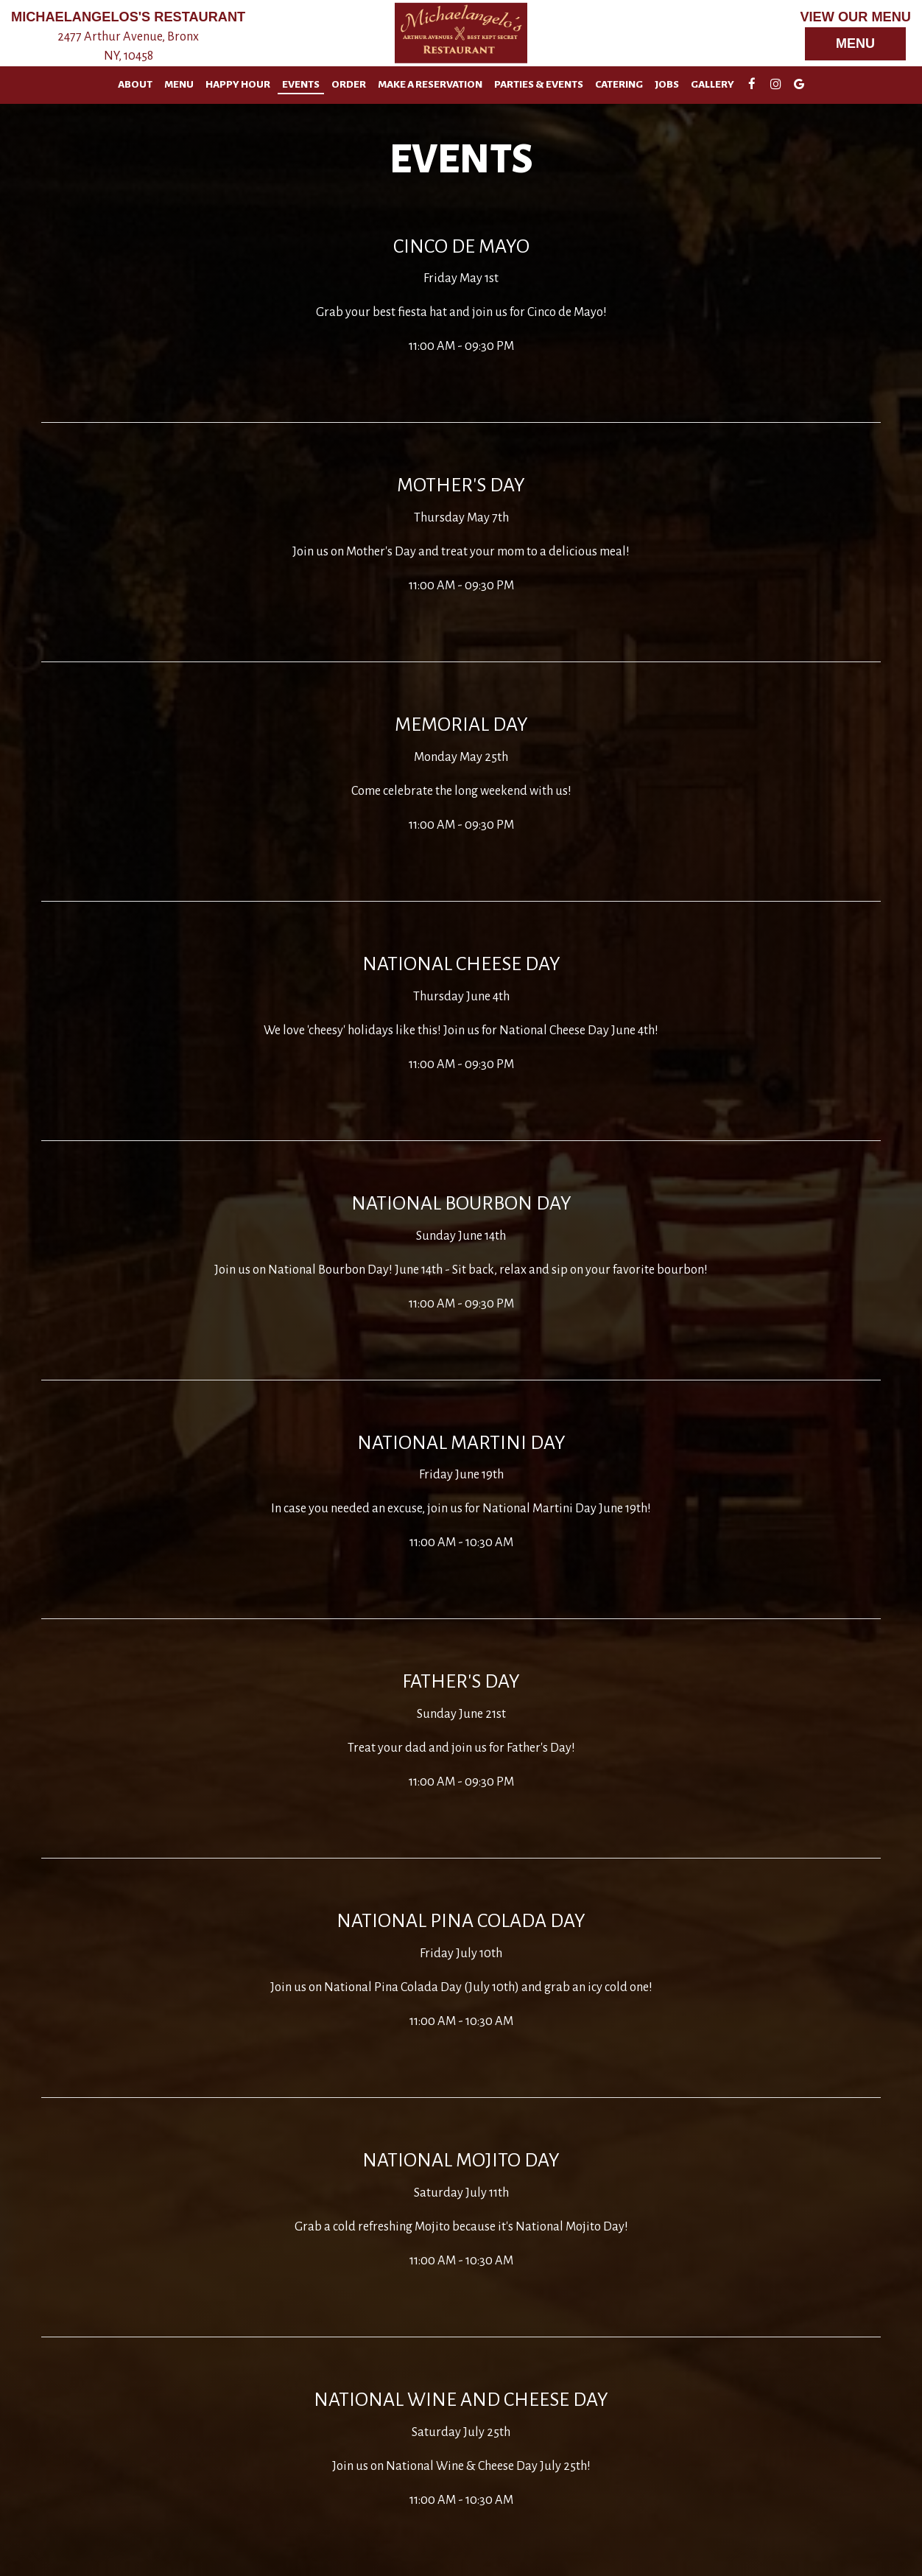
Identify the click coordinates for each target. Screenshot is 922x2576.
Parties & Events (538, 84)
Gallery (712, 84)
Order (348, 84)
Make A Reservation (430, 84)
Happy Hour (237, 84)
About (135, 84)
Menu (855, 43)
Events (301, 84)
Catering (619, 84)
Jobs (667, 84)
